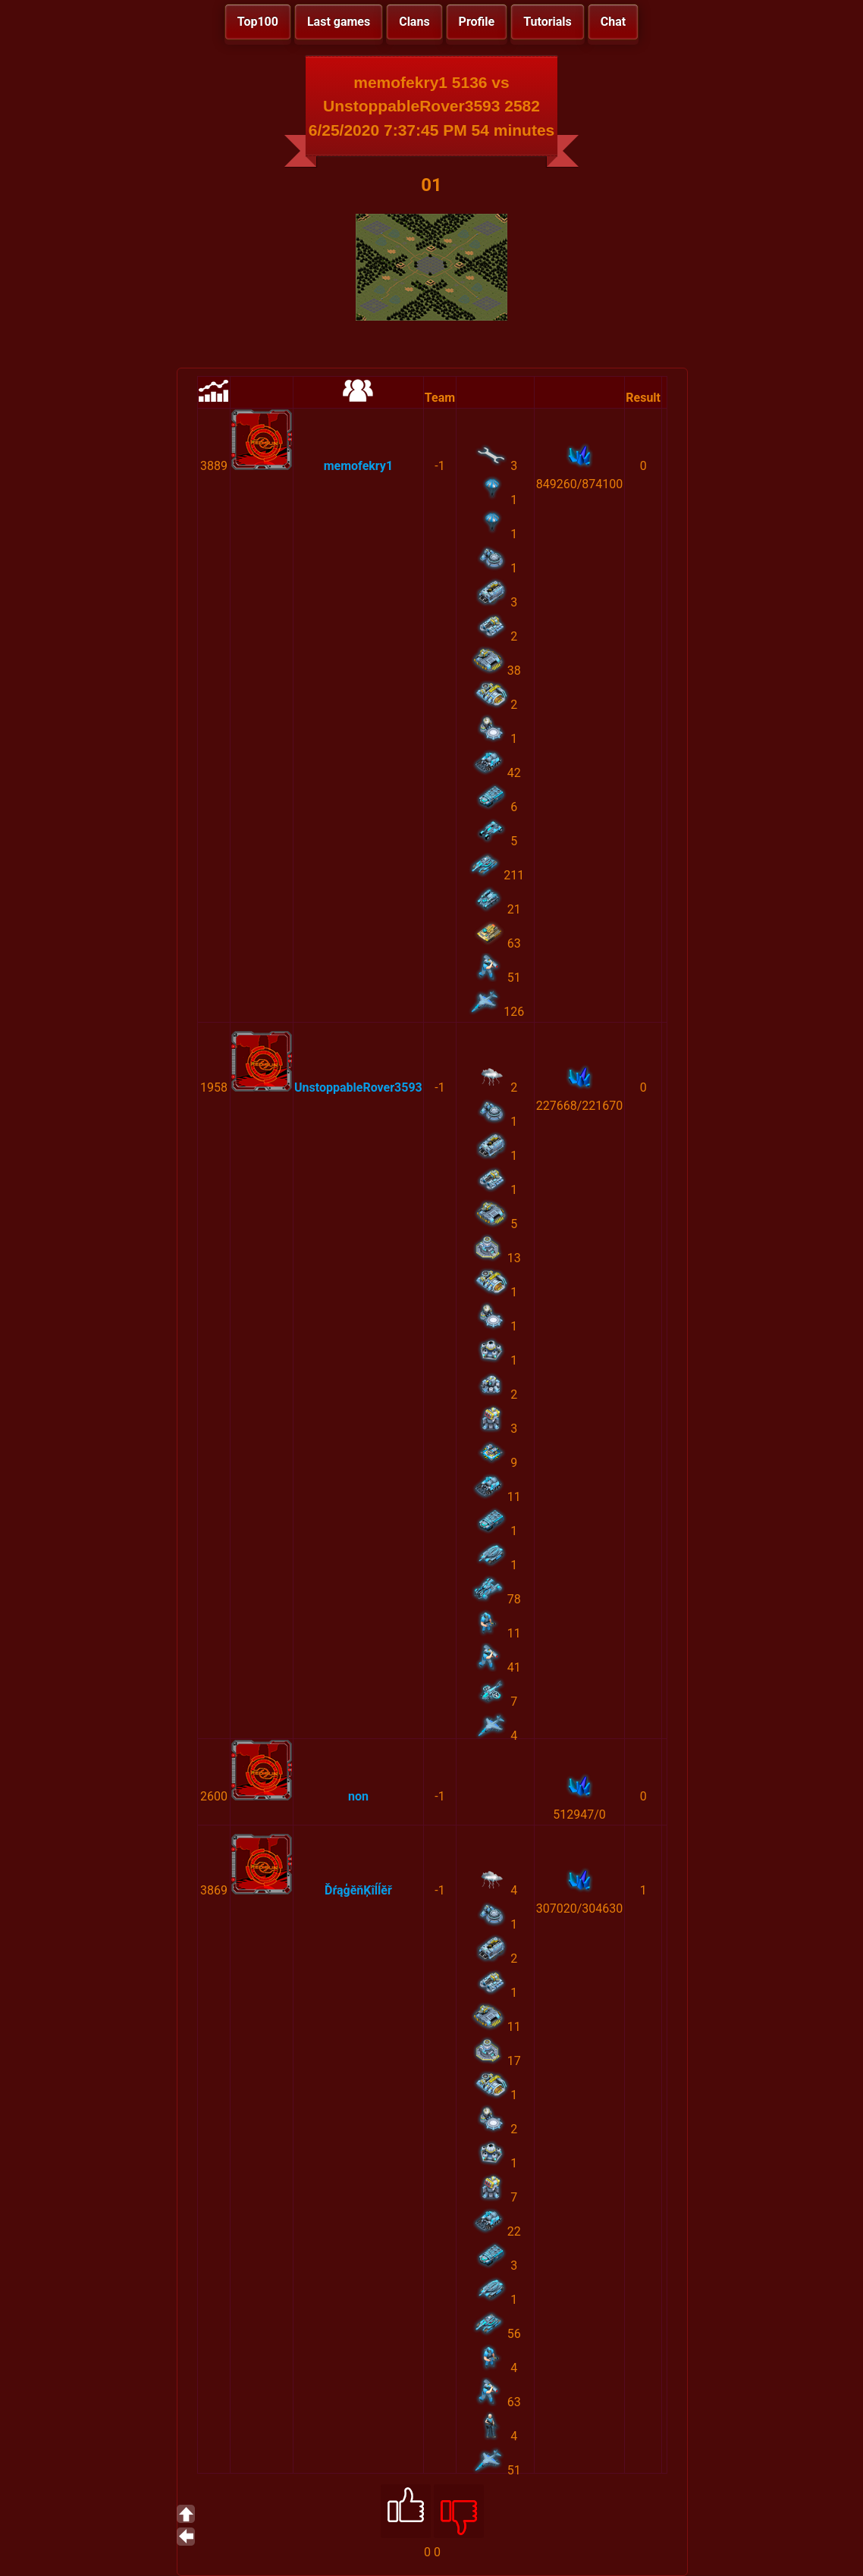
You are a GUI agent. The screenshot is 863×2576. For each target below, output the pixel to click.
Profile (477, 21)
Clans (414, 21)
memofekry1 (358, 466)
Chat (613, 21)
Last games (338, 21)
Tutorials (547, 21)
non (358, 1796)
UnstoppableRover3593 (358, 1087)
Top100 (257, 21)
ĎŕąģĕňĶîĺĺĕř (358, 1890)
